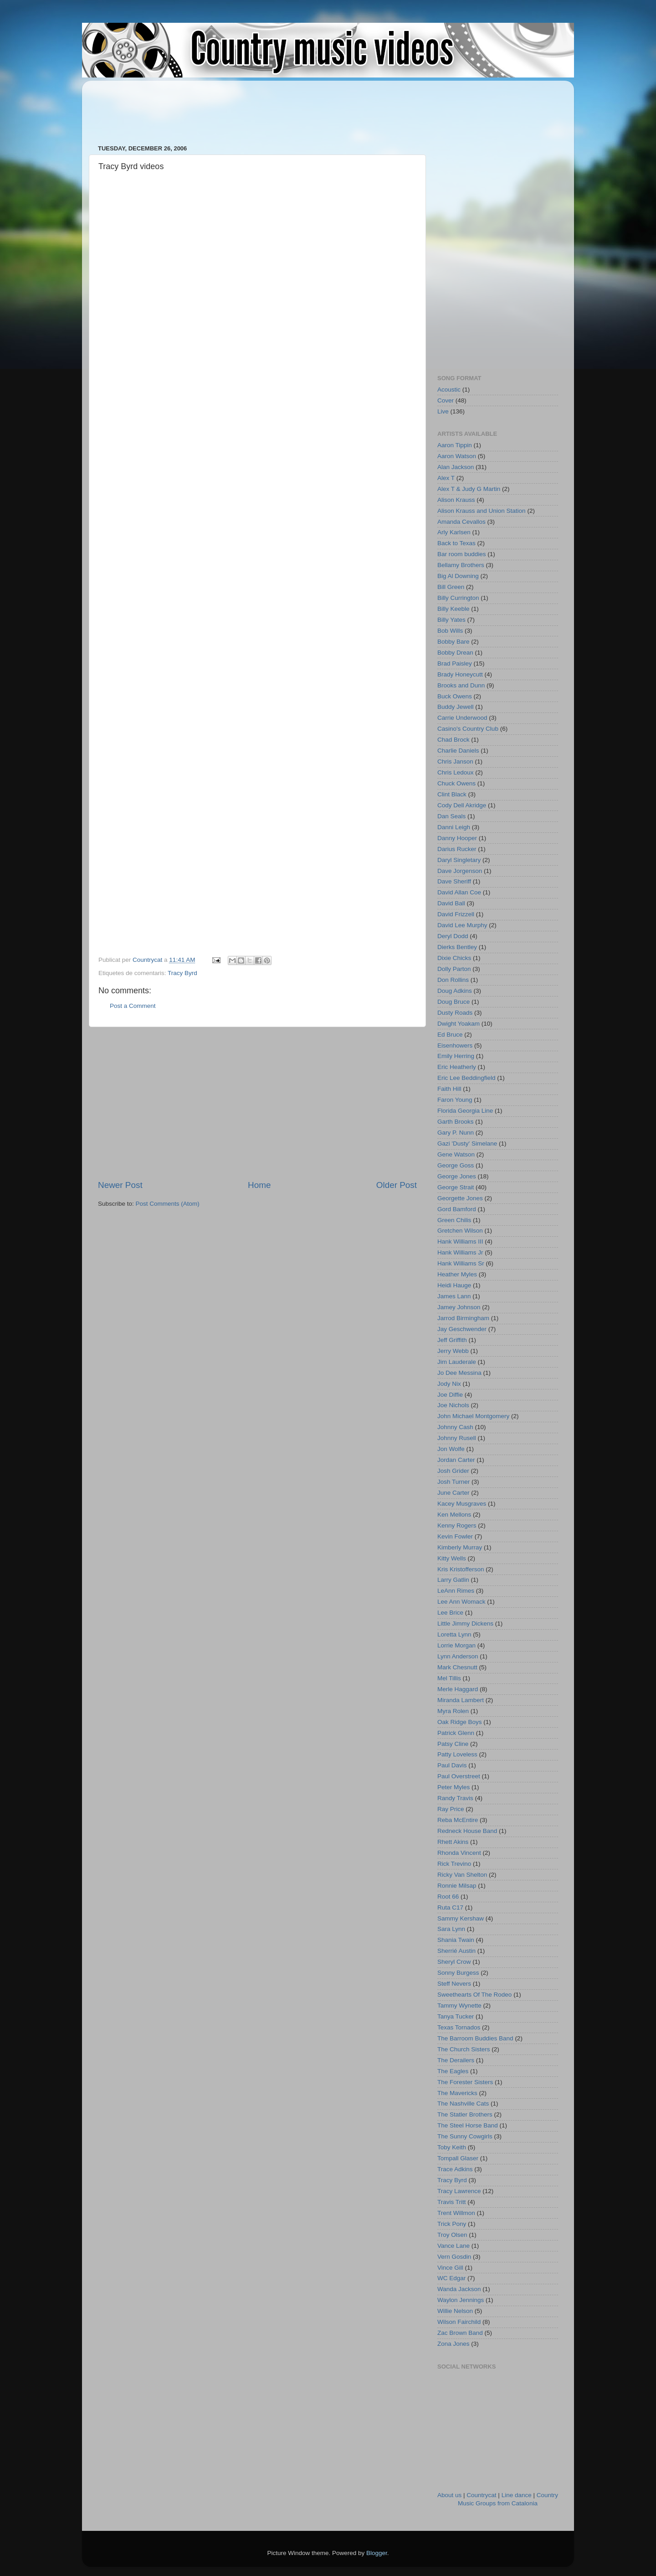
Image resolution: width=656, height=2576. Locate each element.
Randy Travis (455, 1798)
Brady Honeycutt (460, 674)
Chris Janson (455, 761)
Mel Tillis (449, 1678)
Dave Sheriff (454, 881)
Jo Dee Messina (459, 1372)
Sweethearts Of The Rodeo (474, 1994)
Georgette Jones (460, 1198)
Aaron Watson (456, 456)
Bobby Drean (455, 652)
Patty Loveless (457, 1754)
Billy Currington (458, 597)
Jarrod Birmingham (463, 1318)
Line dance (517, 2495)
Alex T (446, 478)
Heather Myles (457, 1274)
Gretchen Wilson (460, 1230)
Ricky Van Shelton (462, 1874)
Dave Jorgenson (459, 870)
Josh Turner (453, 1481)
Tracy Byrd (182, 973)
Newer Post (120, 1185)
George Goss (455, 1165)
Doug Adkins (454, 990)
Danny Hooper (457, 838)
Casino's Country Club (467, 728)
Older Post (396, 1185)
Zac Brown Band (460, 2332)
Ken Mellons (454, 1514)
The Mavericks (457, 2093)
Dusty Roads (454, 1012)
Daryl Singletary (459, 860)
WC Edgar (451, 2278)
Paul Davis (452, 1765)
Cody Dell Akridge (461, 805)
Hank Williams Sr (460, 1263)
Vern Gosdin (454, 2256)
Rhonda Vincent (459, 1852)
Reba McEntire (457, 1820)
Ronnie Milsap (457, 1885)
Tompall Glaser (457, 2158)
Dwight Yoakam (458, 1023)
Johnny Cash (455, 1427)
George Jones (456, 1176)
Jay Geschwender (462, 1329)
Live (443, 411)
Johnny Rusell (456, 1438)
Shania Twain (455, 1939)
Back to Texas (456, 543)
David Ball (451, 903)
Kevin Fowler (455, 1536)
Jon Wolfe (451, 1448)
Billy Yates (451, 619)
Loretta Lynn (454, 1634)
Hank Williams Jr (460, 1252)
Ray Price (450, 1809)
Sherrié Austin (456, 1950)
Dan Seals (451, 816)
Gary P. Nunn (455, 1132)
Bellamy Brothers (460, 565)
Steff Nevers (454, 1983)
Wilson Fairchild (459, 2321)
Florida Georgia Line (465, 1110)
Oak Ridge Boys (459, 1722)
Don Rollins (453, 979)
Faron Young (454, 1099)
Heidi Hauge (454, 1285)
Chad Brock (453, 739)
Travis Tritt (451, 2202)
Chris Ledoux (455, 772)
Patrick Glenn (455, 1732)
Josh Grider (453, 1470)
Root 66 (448, 1896)
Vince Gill (450, 2267)
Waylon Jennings (460, 2300)
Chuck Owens (456, 783)
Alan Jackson (455, 467)
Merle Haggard (457, 1689)
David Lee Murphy (462, 925)
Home (259, 1185)
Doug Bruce (453, 1001)
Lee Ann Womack (461, 1601)
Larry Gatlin (453, 1579)
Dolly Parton (454, 968)
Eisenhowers (454, 1045)
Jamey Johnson (459, 1307)
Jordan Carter (456, 1459)
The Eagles (452, 2071)
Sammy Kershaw (460, 1918)
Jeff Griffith (452, 1340)
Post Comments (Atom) (168, 1203)
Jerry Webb (453, 1350)
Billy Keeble (453, 608)
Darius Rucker (457, 849)
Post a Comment (133, 1005)
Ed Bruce (450, 1034)
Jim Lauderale (456, 1361)
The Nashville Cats (463, 2103)
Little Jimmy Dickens (465, 1623)
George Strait (455, 1187)
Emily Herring (455, 1056)
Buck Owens (454, 696)
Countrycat (481, 2495)
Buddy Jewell (455, 706)
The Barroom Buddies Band (475, 2038)
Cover (445, 400)
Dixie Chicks (454, 958)
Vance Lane (453, 2245)
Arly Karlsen (454, 532)
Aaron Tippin (454, 445)
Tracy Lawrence (459, 2191)
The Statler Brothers (464, 2114)
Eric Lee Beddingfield (466, 1077)
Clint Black (451, 794)
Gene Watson (456, 1154)
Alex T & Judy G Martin (468, 488)
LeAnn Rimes (455, 1590)
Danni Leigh (453, 827)
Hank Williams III (460, 1241)
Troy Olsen (452, 2234)
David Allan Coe (459, 892)
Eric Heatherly (456, 1066)
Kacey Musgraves (461, 1503)
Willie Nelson (455, 2311)
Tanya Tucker (455, 2016)
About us (449, 2495)
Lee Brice (450, 1612)
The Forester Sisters (465, 2082)
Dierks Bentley (457, 947)
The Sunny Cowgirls (464, 2136)
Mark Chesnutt (457, 1667)
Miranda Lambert (460, 1700)
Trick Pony (451, 2223)
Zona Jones (453, 2343)
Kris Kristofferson (460, 1569)
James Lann (454, 1296)
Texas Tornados (458, 2027)
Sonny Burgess (458, 1972)
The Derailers (455, 2060)
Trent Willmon (456, 2212)
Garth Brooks (455, 1121)
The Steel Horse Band (467, 2125)
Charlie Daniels (458, 750)
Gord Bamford (456, 1209)
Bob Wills (450, 630)
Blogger (376, 2553)
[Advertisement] (264, 108)
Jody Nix (449, 1383)
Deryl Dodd (452, 936)
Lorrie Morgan (456, 1645)
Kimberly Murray (459, 1547)
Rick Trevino (454, 1863)
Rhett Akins (452, 1841)
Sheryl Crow (454, 1961)
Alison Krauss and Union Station (481, 510)
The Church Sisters (463, 2049)
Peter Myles (453, 1787)
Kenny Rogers (457, 1525)
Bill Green (450, 586)
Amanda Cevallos (461, 521)
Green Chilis (454, 1220)
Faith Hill (449, 1088)
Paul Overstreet (458, 1776)
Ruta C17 (450, 1907)
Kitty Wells (451, 1558)
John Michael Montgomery (473, 1416)
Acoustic (449, 389)
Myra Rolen (453, 1711)
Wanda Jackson (459, 2289)
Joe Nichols (453, 1405)
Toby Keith (451, 2147)
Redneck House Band (467, 1830)
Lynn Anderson (457, 1656)
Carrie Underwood (462, 717)
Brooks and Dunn (461, 685)
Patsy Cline (452, 1743)
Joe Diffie (450, 1394)
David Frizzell (455, 914)
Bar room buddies (461, 554)
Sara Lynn (451, 1929)
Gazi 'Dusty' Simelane (467, 1143)
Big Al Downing (458, 576)
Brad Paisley (454, 663)
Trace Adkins (455, 2169)
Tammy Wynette (459, 2005)
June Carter (453, 1492)
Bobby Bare (453, 641)
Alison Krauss (456, 499)
